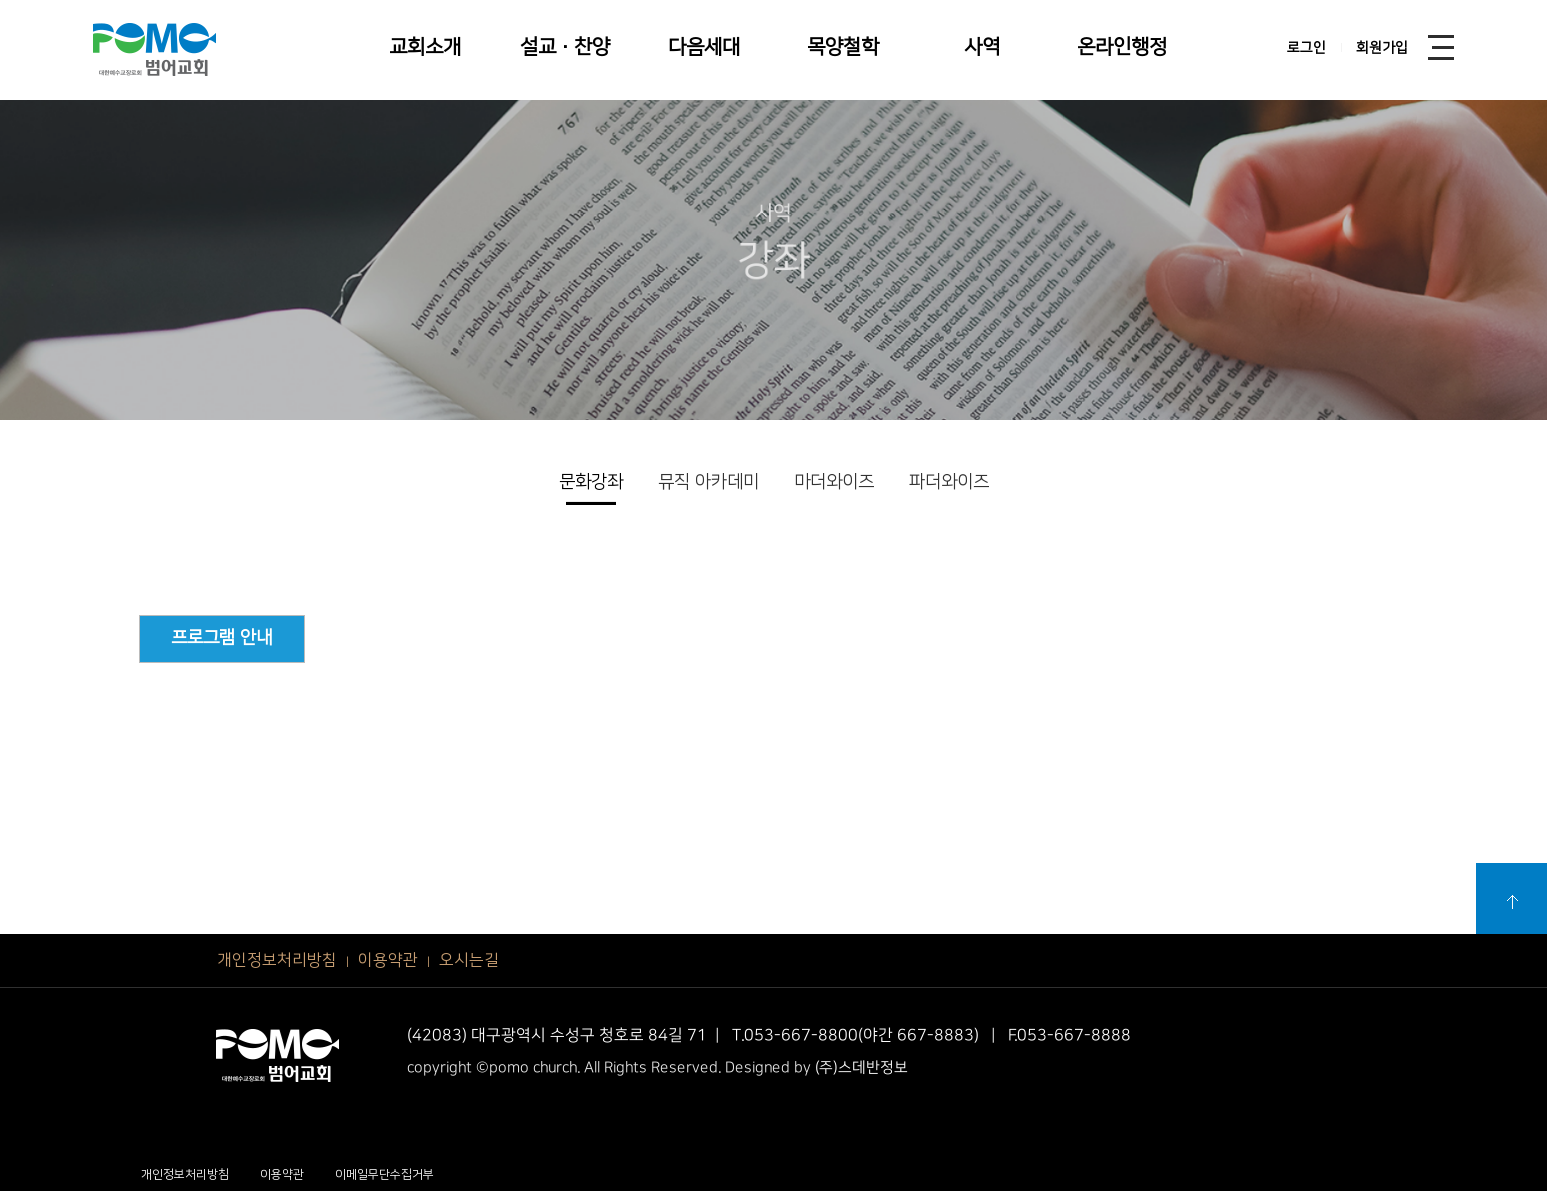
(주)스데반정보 (861, 1067)
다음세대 (704, 47)
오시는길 (469, 960)
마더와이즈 (834, 482)
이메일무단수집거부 (384, 1174)
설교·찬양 (565, 47)
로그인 (1306, 48)
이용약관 (388, 960)
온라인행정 (1122, 47)
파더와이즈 (949, 482)
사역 (982, 47)
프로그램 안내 (221, 638)
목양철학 (843, 47)
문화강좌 (591, 482)
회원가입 (1382, 48)
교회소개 (425, 47)
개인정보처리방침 (277, 960)
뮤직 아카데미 (708, 482)
